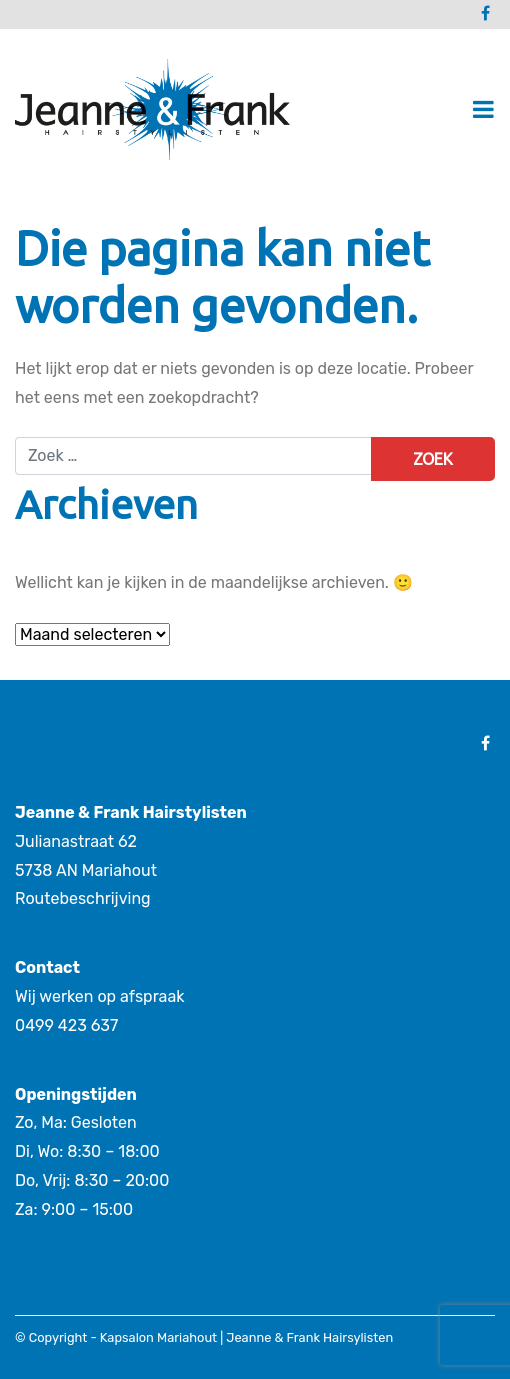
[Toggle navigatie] (483, 109)
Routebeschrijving (83, 898)
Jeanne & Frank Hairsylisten (309, 1337)
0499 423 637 (66, 1025)
